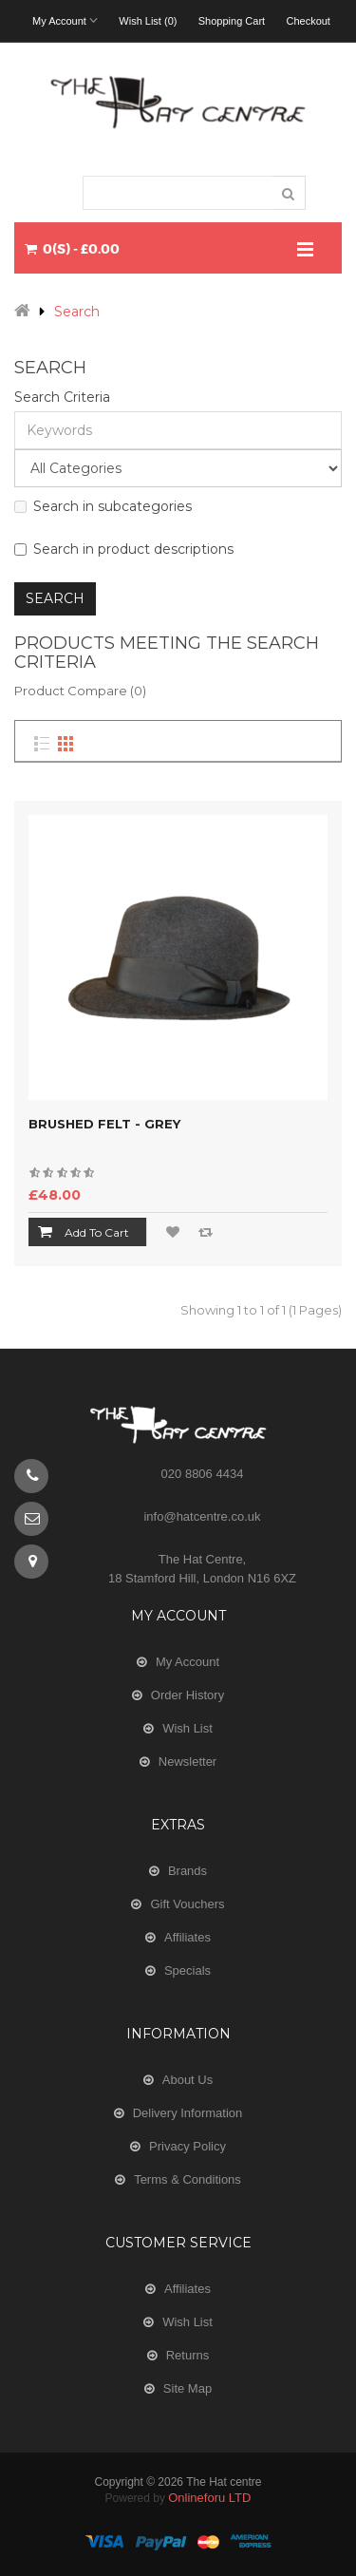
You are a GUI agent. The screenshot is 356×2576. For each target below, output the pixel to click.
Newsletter (187, 1761)
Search (77, 311)
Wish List (187, 1728)
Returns (188, 2355)
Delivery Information (188, 2113)
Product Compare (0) (80, 690)
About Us (187, 2080)
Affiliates (187, 1937)
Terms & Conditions (187, 2179)
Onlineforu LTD (209, 2498)
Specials (187, 1970)
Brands (187, 1871)
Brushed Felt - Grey (104, 1123)
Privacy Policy (187, 2146)
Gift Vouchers (187, 1904)
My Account (187, 1662)
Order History (187, 1695)
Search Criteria (62, 397)
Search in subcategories (103, 506)
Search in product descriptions (124, 549)
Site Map (187, 2388)
